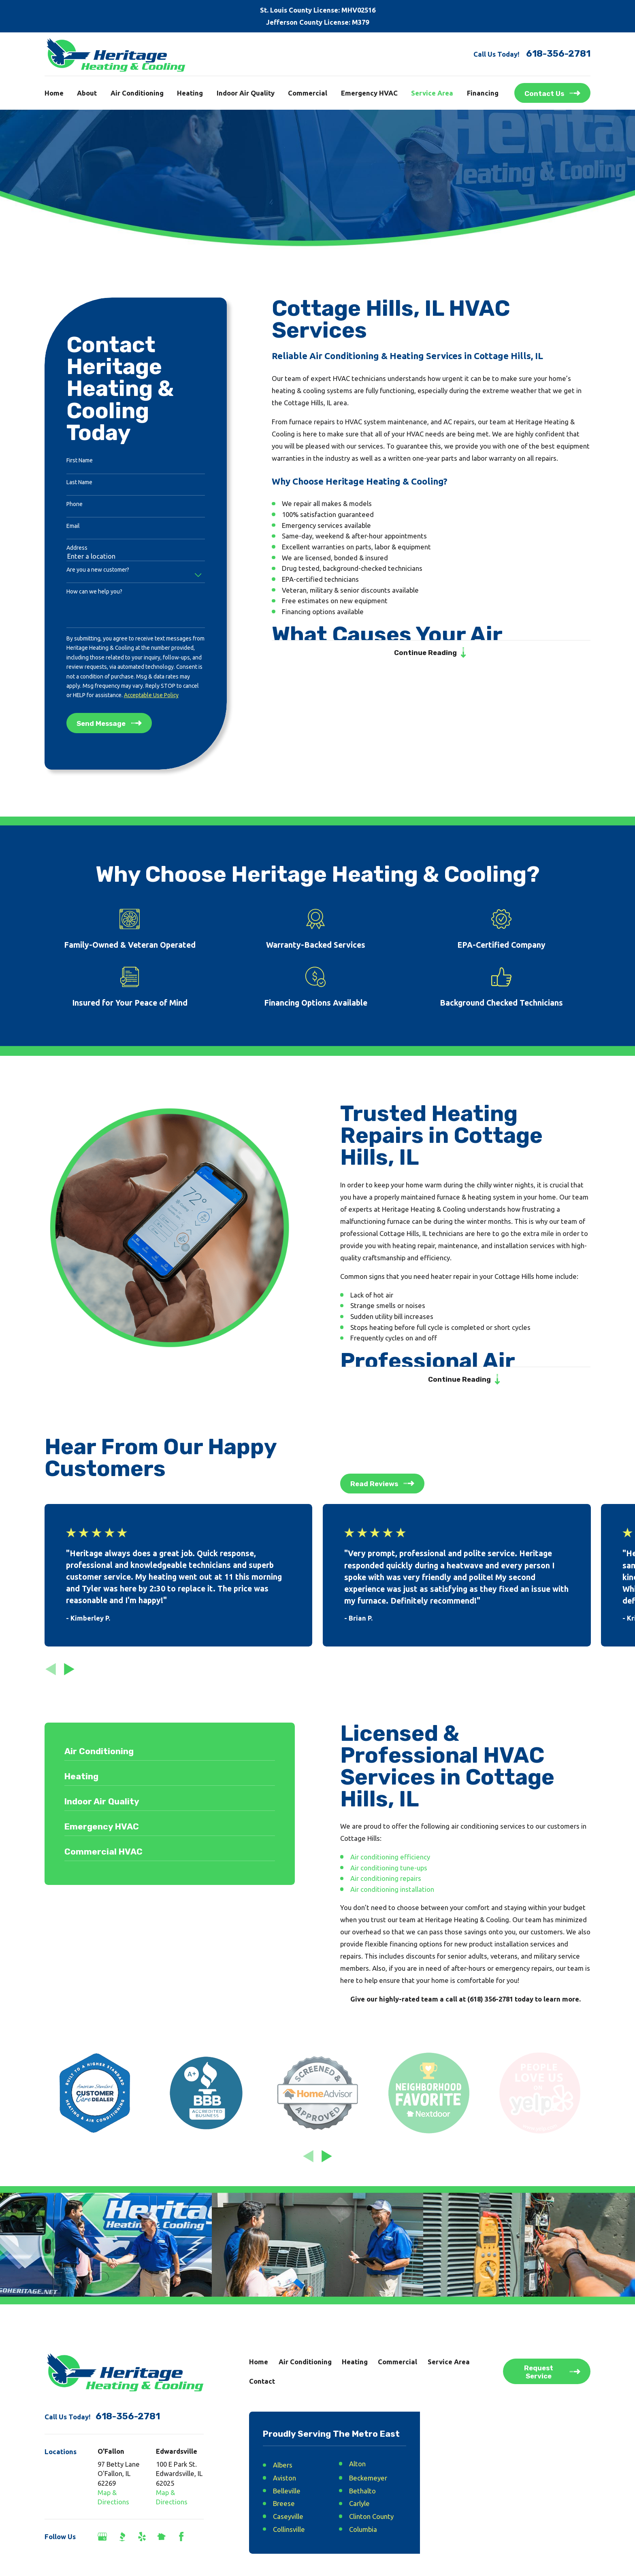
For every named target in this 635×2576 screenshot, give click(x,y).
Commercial (397, 2361)
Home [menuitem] (54, 93)
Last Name (79, 482)
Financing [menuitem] (483, 93)
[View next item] (69, 1669)
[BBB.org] (122, 2536)
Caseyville (288, 2516)
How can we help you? (94, 591)
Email (73, 526)
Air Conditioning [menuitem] (137, 93)
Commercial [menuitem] (307, 93)
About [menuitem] (87, 93)
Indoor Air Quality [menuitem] (246, 93)
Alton (357, 2464)
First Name (79, 460)
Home (258, 2361)
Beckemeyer (368, 2478)
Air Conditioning (305, 2361)
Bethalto (362, 2491)
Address (76, 548)
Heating (355, 2361)
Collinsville (289, 2529)
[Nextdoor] (161, 2536)
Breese (284, 2503)
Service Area (449, 2361)
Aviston (284, 2478)
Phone (74, 504)
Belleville (286, 2491)
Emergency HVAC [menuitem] (369, 93)
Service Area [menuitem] (432, 93)
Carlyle (359, 2503)
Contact (262, 2381)
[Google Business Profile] (102, 2536)
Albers (282, 2465)
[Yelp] (142, 2536)
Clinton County (371, 2516)
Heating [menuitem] (190, 93)
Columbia (363, 2529)
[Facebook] (181, 2536)
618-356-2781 (558, 53)
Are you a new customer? (97, 569)
